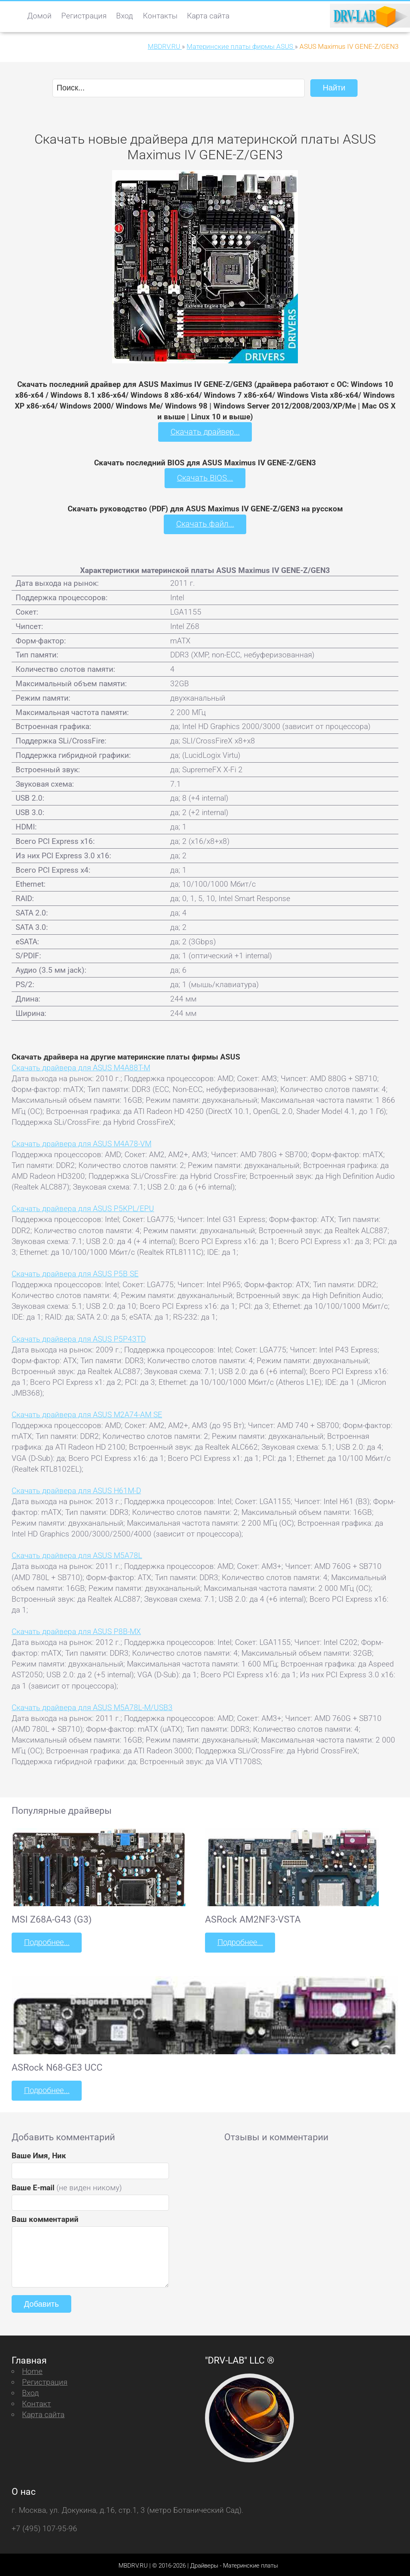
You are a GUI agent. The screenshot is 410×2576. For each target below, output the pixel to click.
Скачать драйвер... (205, 431)
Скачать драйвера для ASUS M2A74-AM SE (87, 1413)
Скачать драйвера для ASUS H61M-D (76, 1489)
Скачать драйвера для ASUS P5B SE (75, 1272)
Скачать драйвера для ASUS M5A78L (77, 1554)
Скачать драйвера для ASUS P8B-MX (76, 1630)
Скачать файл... (205, 523)
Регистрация (84, 15)
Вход (124, 15)
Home (32, 2369)
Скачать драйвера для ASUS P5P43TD (79, 1337)
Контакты (160, 15)
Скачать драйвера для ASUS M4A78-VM (81, 1142)
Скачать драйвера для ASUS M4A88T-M (81, 1066)
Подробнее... (46, 1941)
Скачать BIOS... (205, 477)
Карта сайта (208, 15)
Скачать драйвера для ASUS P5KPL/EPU (83, 1207)
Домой (39, 15)
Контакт (36, 2401)
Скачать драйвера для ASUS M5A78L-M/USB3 (92, 1706)
